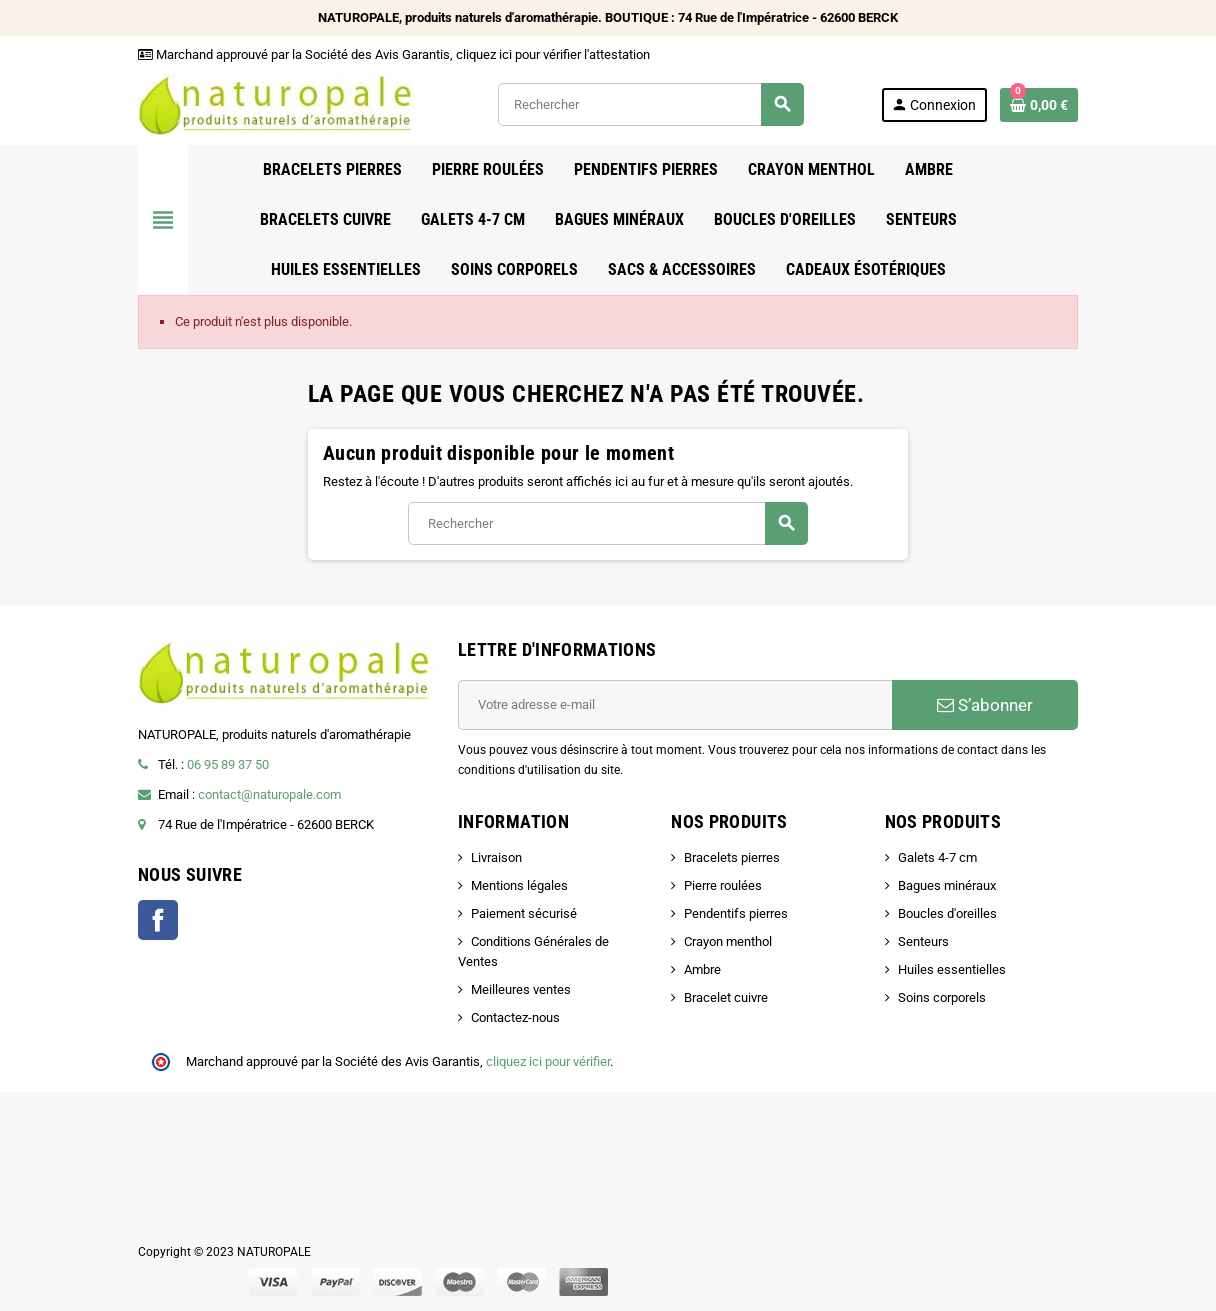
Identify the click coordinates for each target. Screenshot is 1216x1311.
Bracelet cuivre (726, 997)
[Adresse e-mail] (675, 705)
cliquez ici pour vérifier (548, 1061)
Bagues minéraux (947, 885)
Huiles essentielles (952, 969)
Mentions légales (519, 885)
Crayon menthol (728, 941)
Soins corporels (942, 997)
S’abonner (985, 705)
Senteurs (923, 941)
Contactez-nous (515, 1017)
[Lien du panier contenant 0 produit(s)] (1039, 105)
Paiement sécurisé (524, 913)
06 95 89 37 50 (228, 764)
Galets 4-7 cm (937, 857)
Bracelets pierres (732, 857)
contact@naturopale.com (269, 794)
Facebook (158, 920)
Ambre (702, 969)
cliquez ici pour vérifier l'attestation (553, 54)
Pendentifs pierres (736, 913)
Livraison (496, 857)
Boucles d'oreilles (947, 913)
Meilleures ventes (521, 989)
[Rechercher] (650, 104)
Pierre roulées (723, 885)
